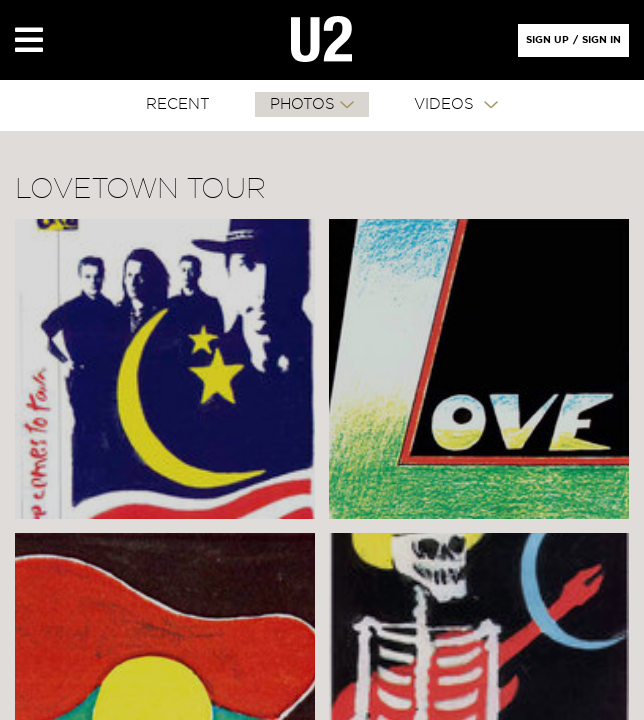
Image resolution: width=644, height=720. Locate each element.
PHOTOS (302, 104)
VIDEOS (446, 104)
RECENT (178, 104)
